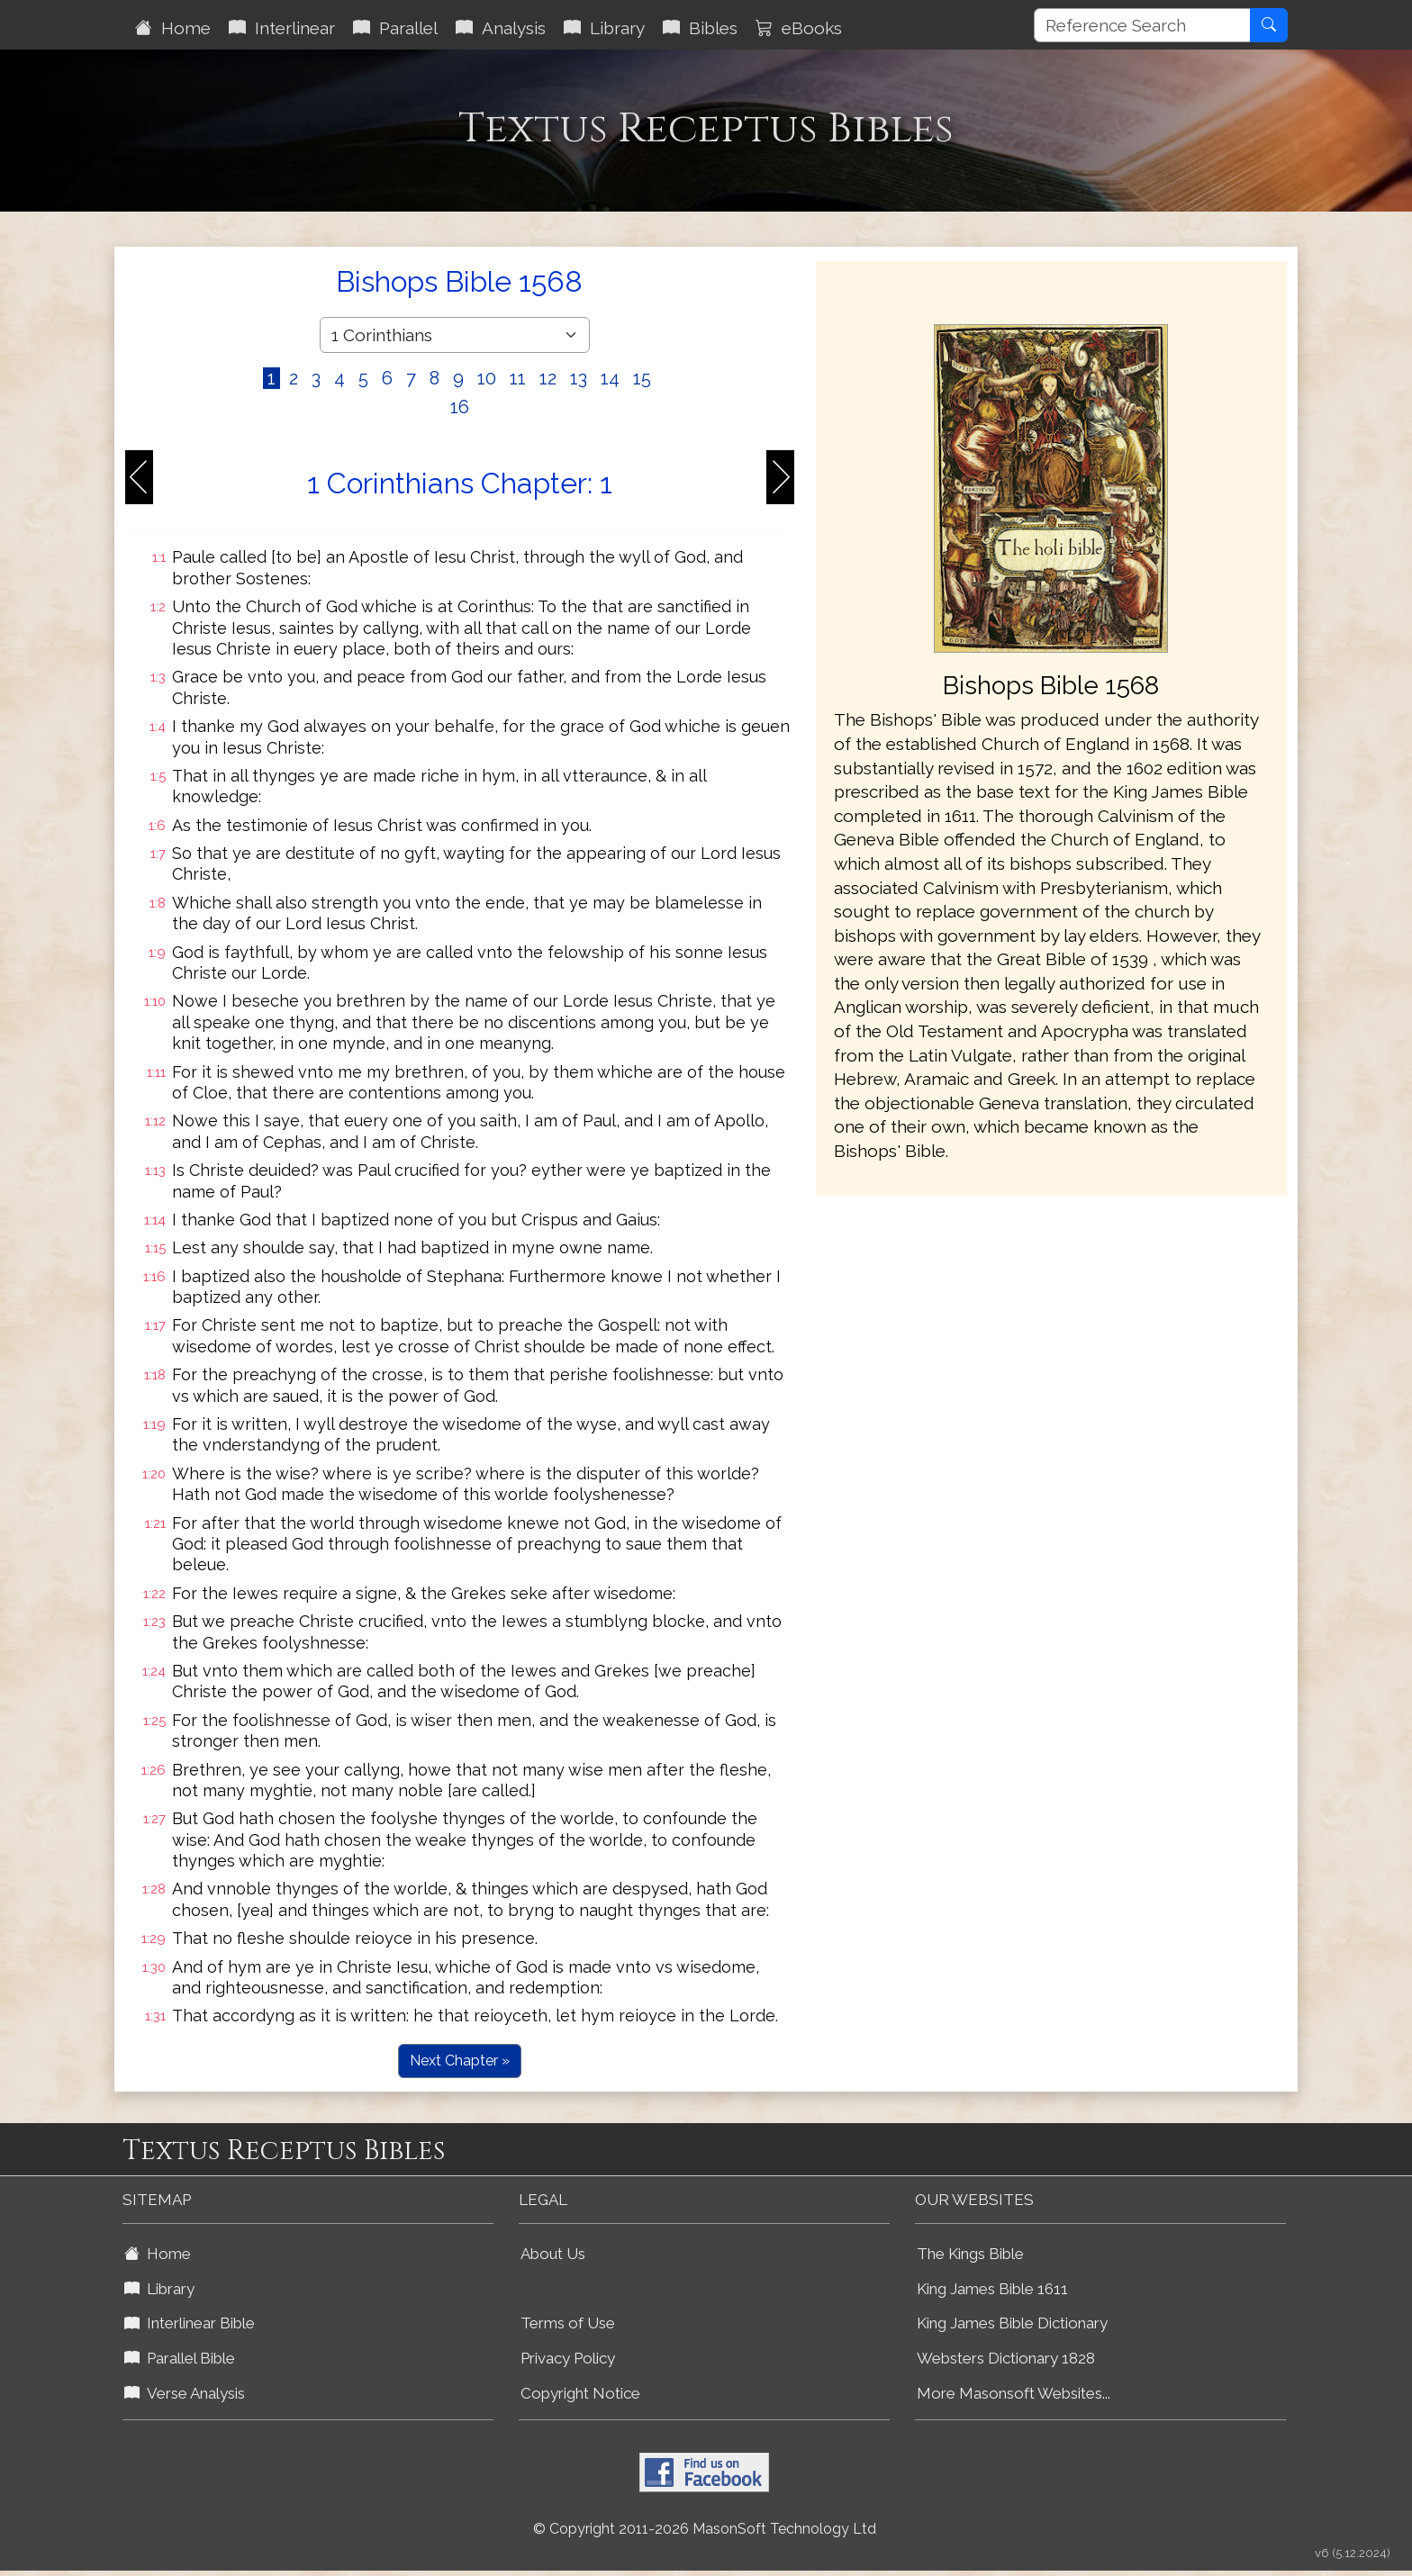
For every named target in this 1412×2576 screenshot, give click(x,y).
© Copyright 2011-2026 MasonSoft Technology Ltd (704, 2528)
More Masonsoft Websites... (1013, 2393)
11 (517, 378)
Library (604, 28)
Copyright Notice (580, 2393)
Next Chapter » (460, 2060)
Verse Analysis (184, 2393)
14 (610, 378)
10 (487, 378)
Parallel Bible (179, 2358)
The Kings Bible (970, 2254)
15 (642, 378)
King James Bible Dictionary (1012, 2323)
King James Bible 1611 (992, 2289)
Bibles (700, 28)
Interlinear (282, 28)
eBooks (799, 28)
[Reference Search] (1142, 25)
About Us (552, 2254)
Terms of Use (567, 2323)
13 (579, 378)
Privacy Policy (567, 2358)
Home (173, 28)
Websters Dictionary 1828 (1006, 2358)
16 (460, 407)
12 (548, 378)
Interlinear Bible (189, 2323)
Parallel (395, 28)
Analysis (501, 28)
